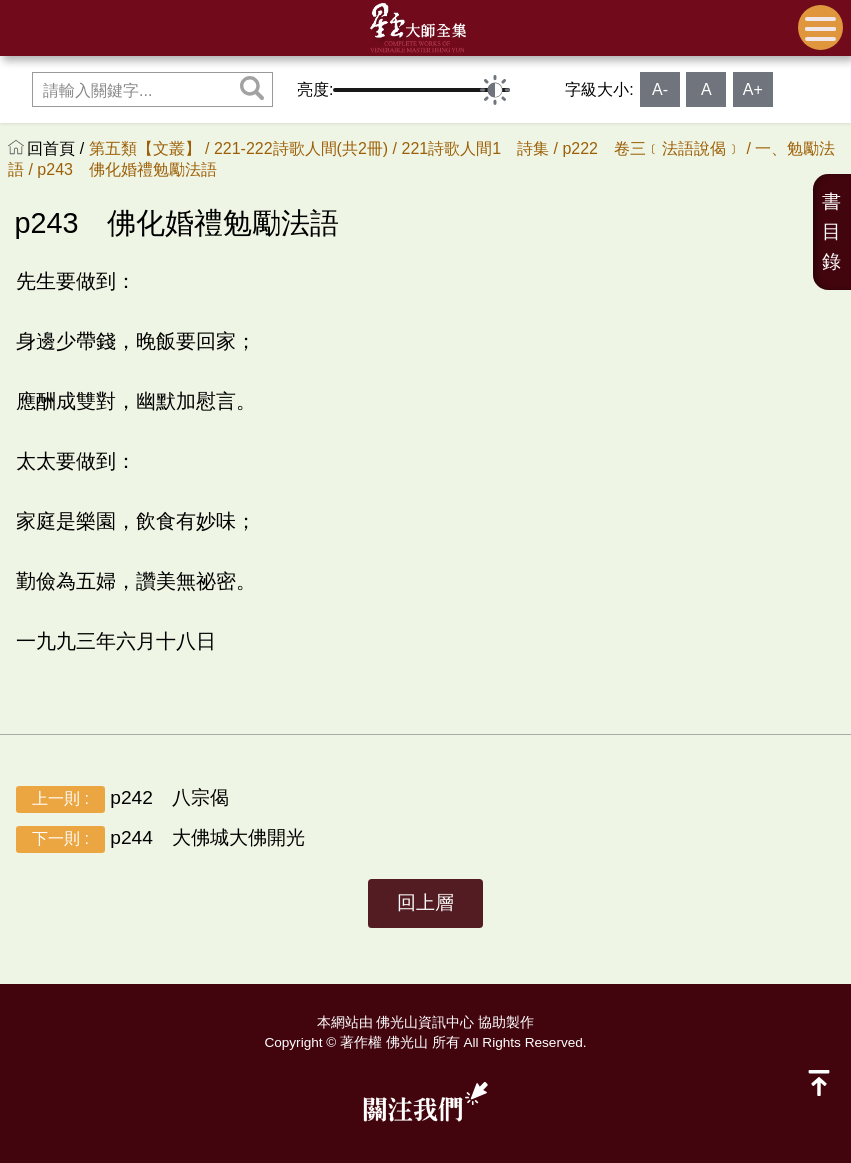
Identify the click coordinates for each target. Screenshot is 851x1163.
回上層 (425, 902)
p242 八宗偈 (122, 799)
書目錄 (831, 231)
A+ (753, 89)
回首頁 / (57, 148)
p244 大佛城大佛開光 (160, 839)
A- (660, 89)
